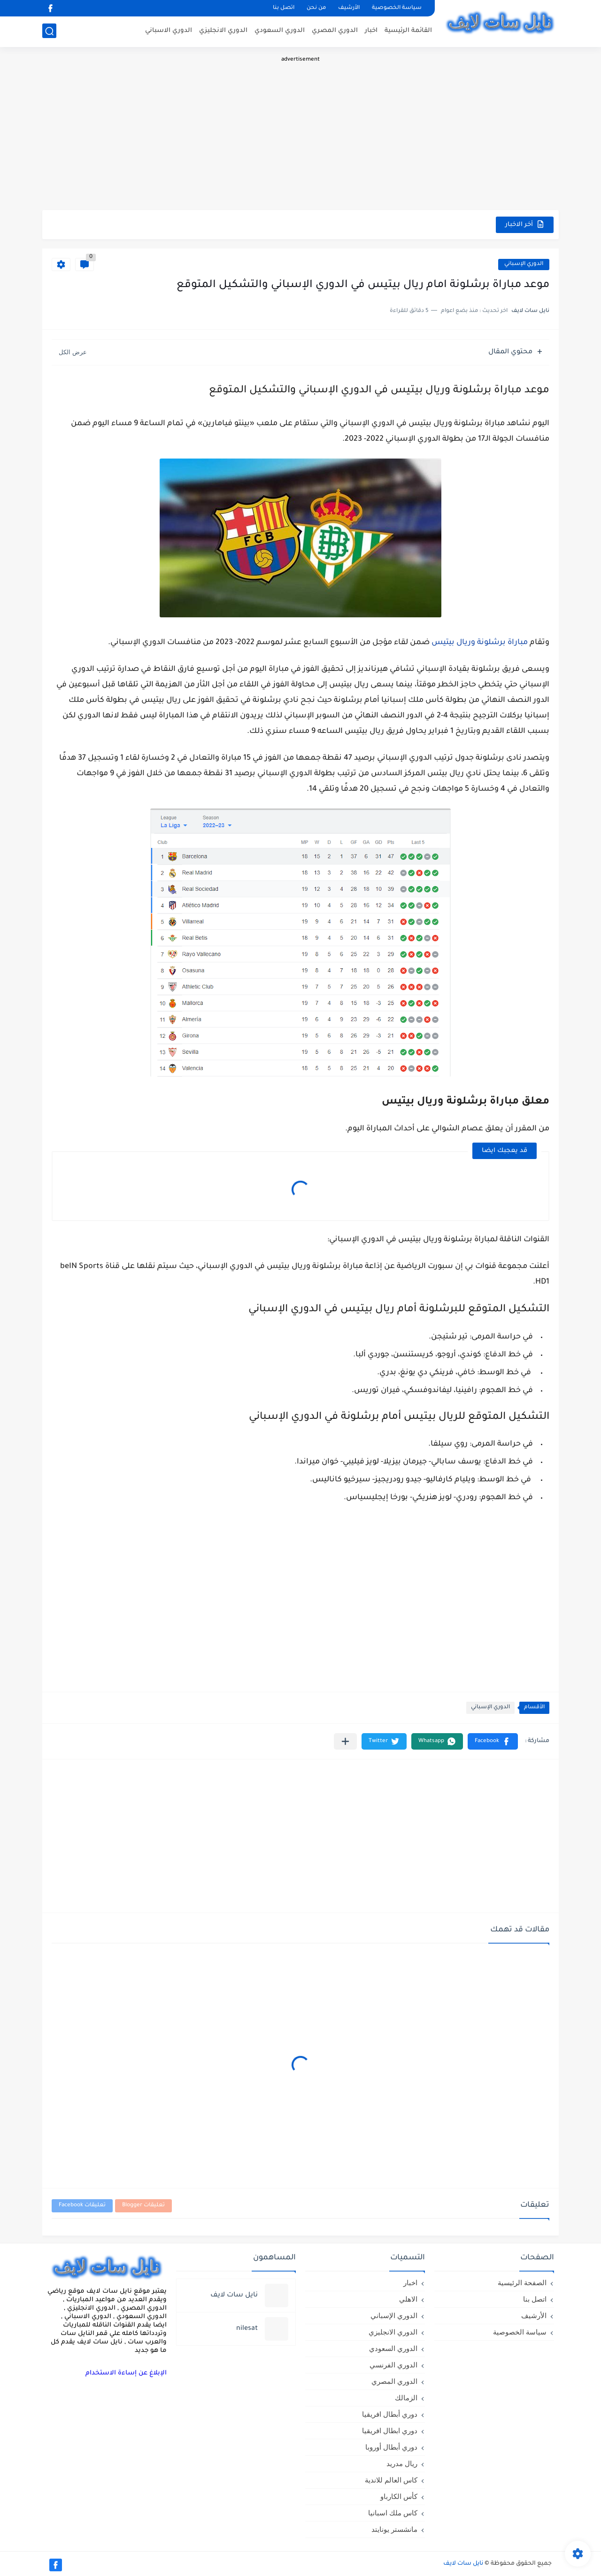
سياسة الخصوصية (397, 8)
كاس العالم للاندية (391, 2480)
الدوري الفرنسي (393, 2365)
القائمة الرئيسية (408, 30)
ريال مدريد (401, 2463)
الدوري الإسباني (523, 264)
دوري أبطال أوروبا (391, 2447)
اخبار (371, 30)
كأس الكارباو (398, 2496)
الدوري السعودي (279, 30)
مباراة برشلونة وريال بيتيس (479, 642)
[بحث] (49, 31)
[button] (493, 1741)
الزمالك (406, 2398)
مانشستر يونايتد (394, 2529)
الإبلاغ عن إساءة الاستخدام (126, 2373)
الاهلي (408, 2299)
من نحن (316, 8)
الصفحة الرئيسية (522, 2283)
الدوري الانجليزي (223, 30)
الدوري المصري (335, 30)
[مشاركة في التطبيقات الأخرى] (345, 1741)
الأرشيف (349, 8)
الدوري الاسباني (168, 30)
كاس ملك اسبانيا (392, 2513)
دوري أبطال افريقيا (389, 2414)
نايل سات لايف (463, 2563)
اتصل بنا (283, 8)
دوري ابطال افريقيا (389, 2431)
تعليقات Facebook (82, 2205)
